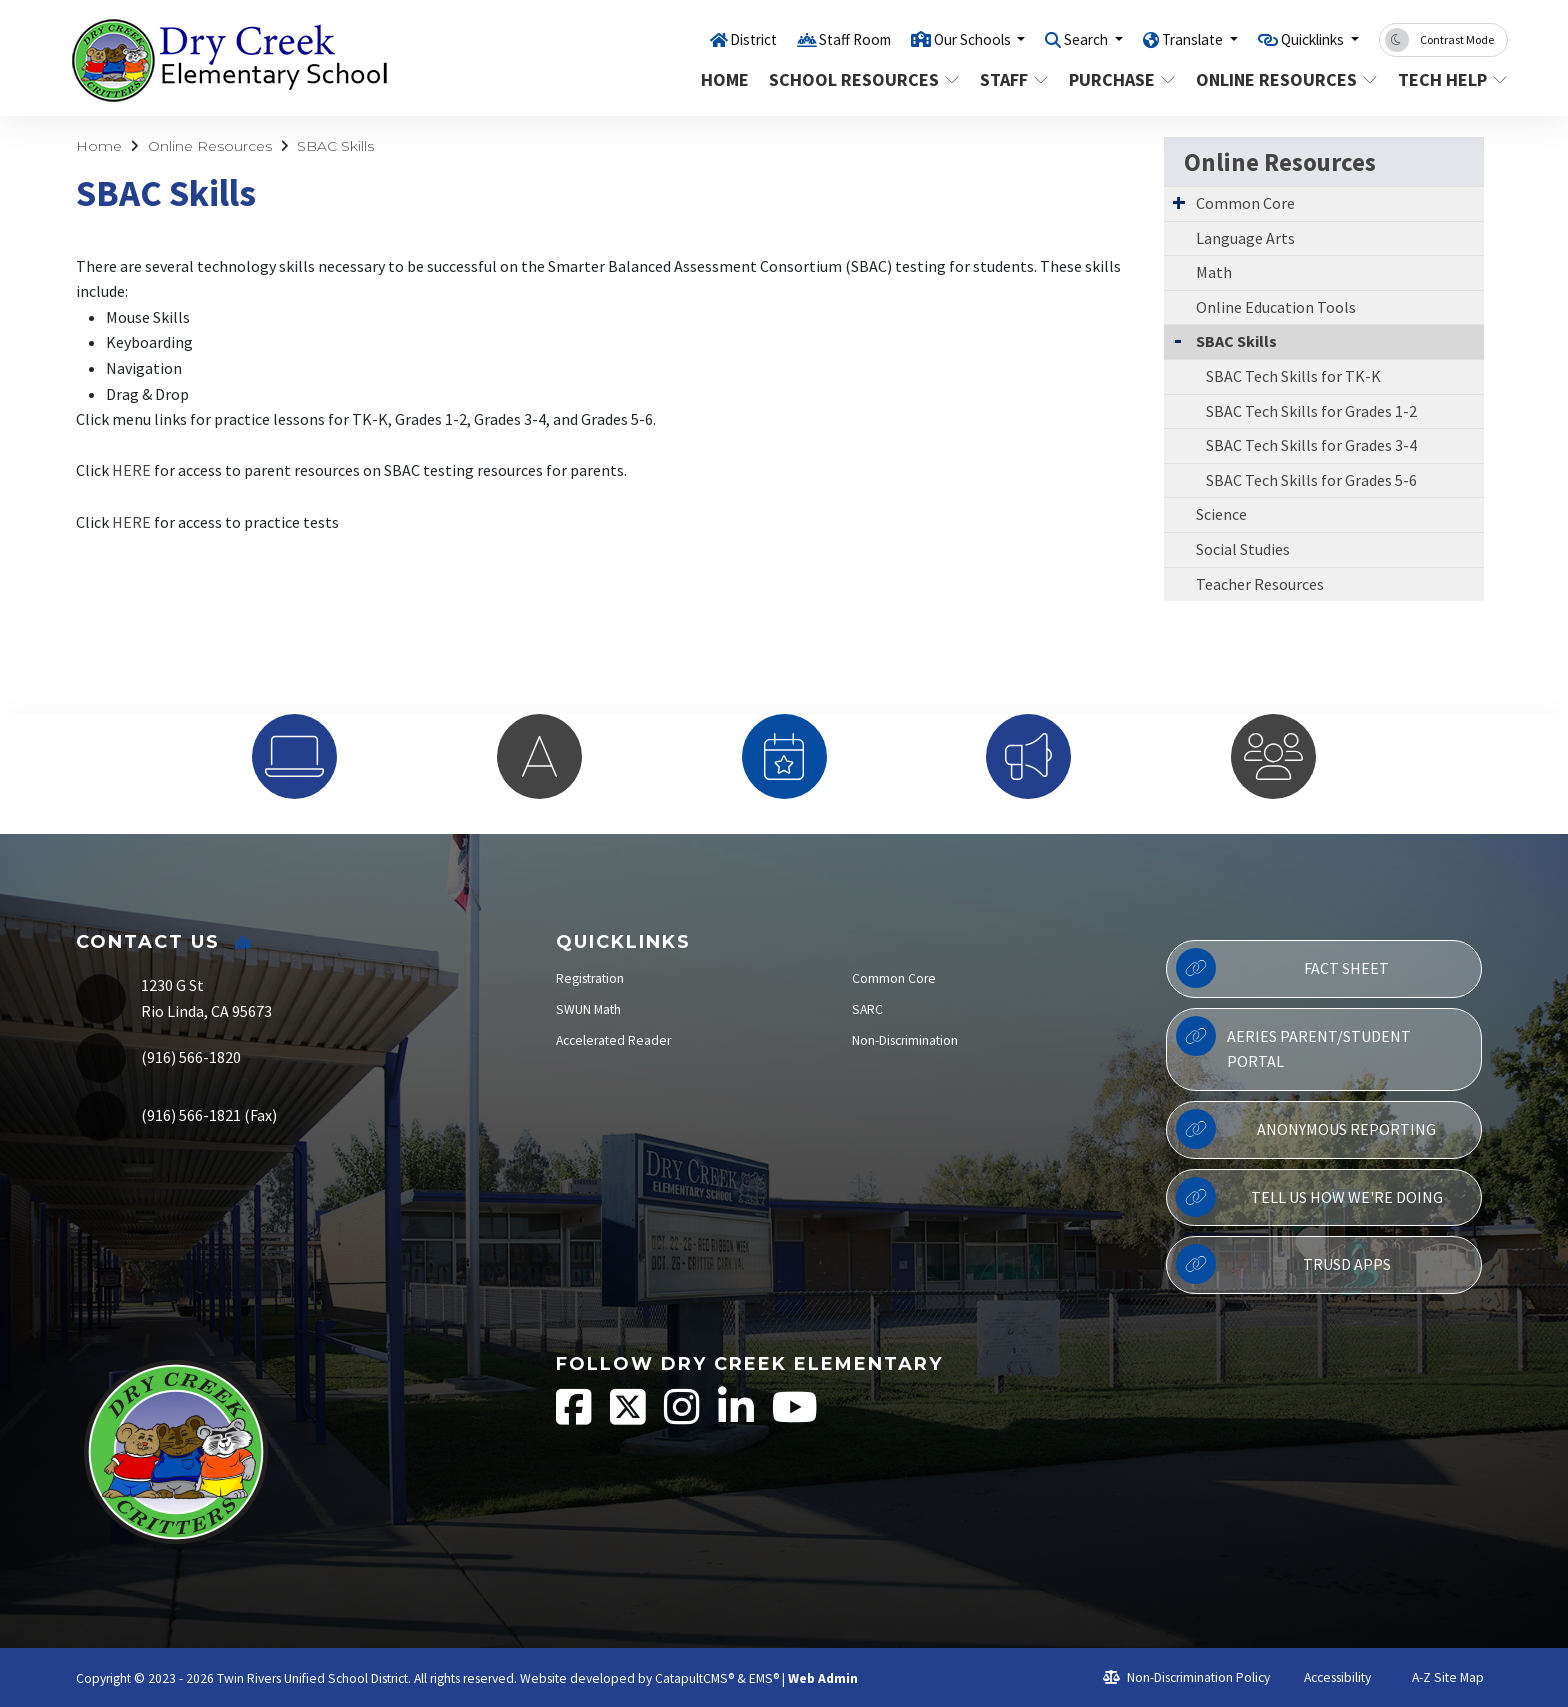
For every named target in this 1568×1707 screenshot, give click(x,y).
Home (725, 79)
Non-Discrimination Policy (1186, 1677)
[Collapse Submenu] (1178, 339)
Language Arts (1245, 238)
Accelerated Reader (613, 1040)
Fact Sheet (1282, 968)
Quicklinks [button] (1305, 39)
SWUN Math (588, 1009)
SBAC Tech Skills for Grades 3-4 (1311, 445)
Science (1221, 514)
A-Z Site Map (1437, 1677)
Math (1214, 272)
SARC (867, 1009)
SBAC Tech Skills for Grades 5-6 (1311, 480)
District (692, 39)
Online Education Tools (1276, 307)
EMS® (764, 1678)
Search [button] (1055, 39)
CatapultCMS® (694, 1678)
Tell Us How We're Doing (1309, 1197)
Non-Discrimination (905, 1040)
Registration (590, 978)
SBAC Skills (335, 146)
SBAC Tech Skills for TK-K (1293, 376)
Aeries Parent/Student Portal (1293, 1044)
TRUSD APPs (1283, 1264)
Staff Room (801, 39)
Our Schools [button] (930, 39)
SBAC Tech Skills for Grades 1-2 (1311, 411)
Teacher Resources (1260, 584)
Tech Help (1447, 79)
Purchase (1121, 79)
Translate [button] (1171, 39)
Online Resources (1282, 79)
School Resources (859, 79)
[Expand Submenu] (1179, 202)
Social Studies (1243, 549)
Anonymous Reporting (1306, 1129)
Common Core (1245, 203)
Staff (1014, 79)
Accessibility (1328, 1677)
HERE (131, 470)
